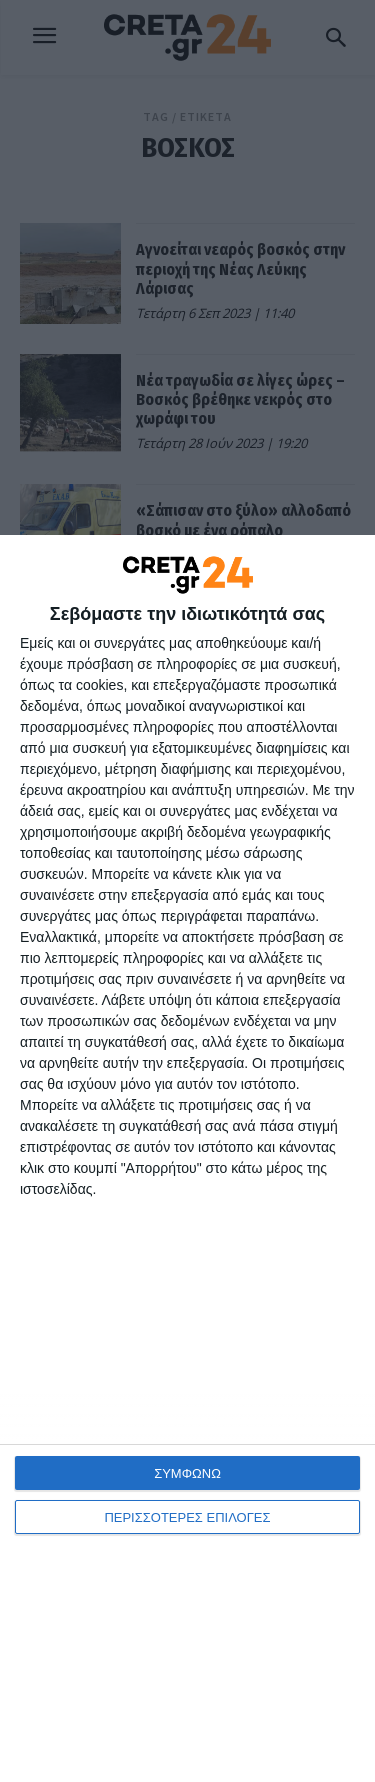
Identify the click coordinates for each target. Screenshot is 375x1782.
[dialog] (187, 1158)
